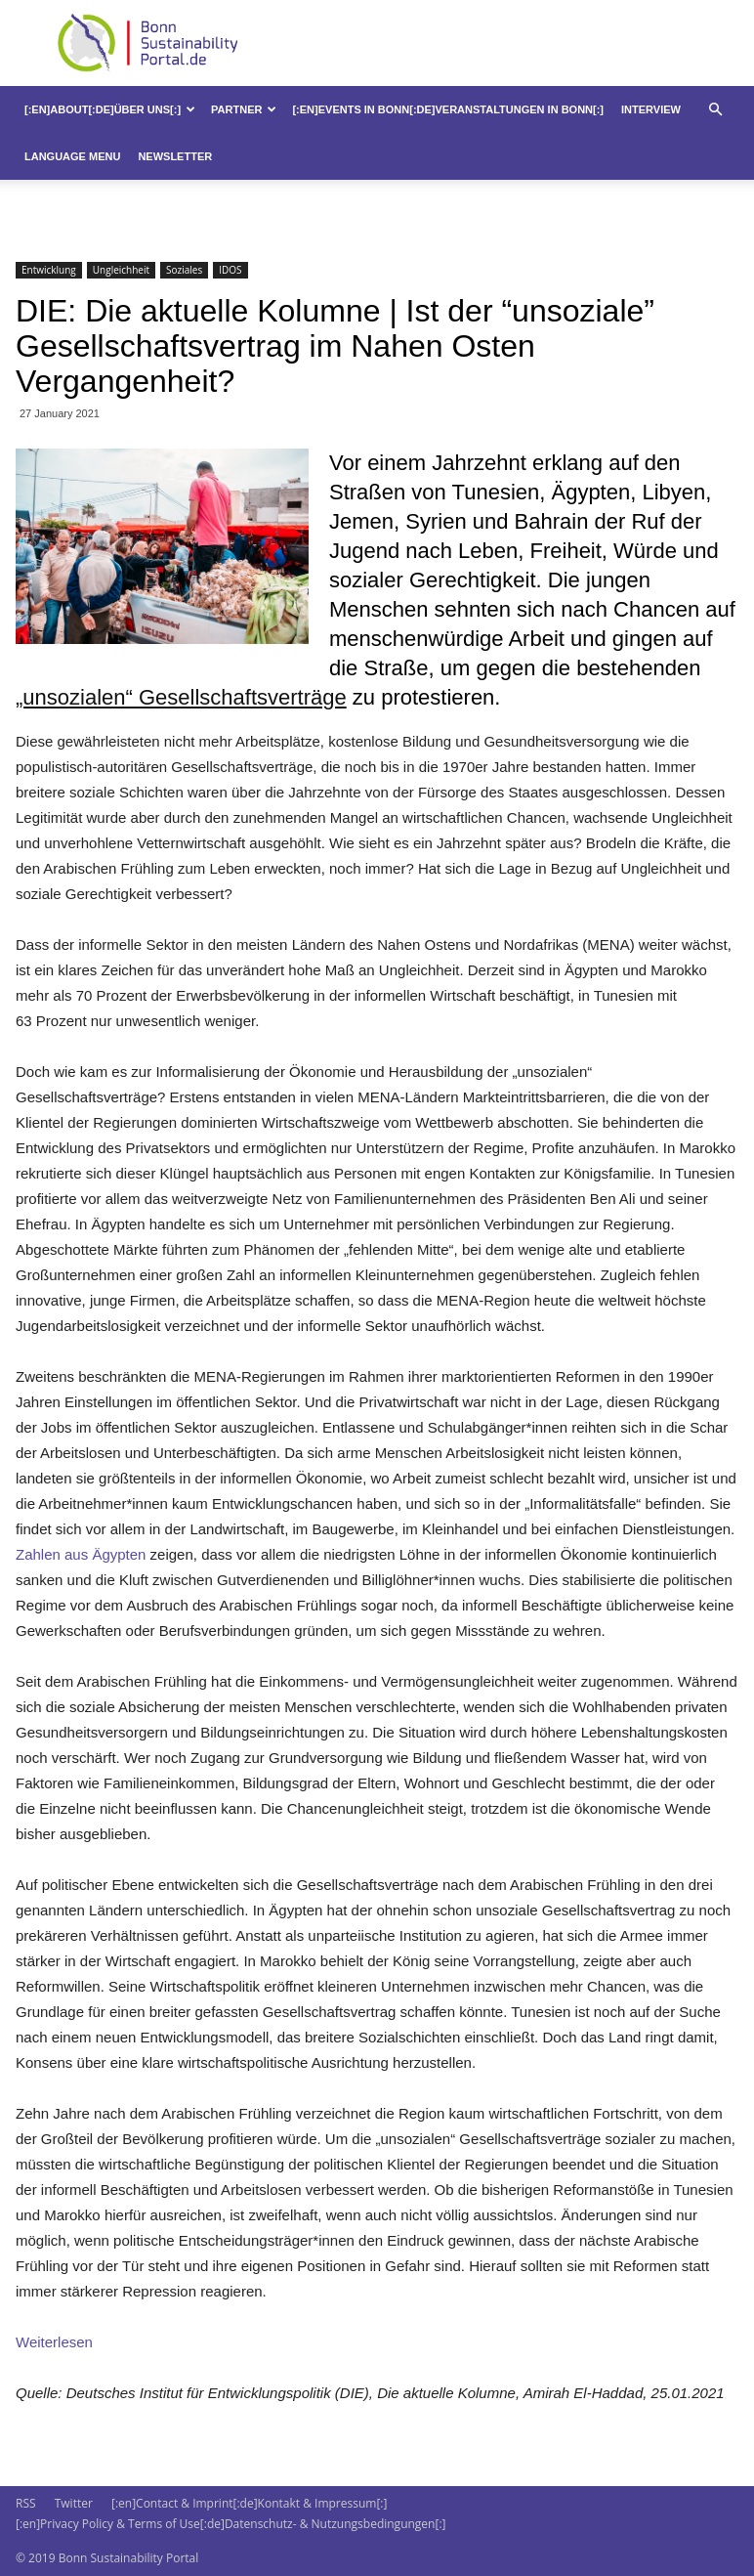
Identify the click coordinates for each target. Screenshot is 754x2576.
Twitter (74, 2503)
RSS (26, 2503)
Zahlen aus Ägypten (81, 1554)
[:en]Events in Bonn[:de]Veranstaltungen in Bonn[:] (448, 109)
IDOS (230, 270)
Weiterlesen (54, 2342)
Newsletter (175, 156)
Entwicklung (48, 270)
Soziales (184, 270)
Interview (651, 109)
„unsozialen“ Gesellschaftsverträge (181, 697)
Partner (243, 109)
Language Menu (72, 156)
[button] (714, 110)
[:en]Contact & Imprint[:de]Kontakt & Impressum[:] (249, 2503)
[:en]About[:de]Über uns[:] (109, 109)
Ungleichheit (121, 270)
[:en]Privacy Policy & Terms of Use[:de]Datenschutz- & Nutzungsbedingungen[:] (230, 2523)
